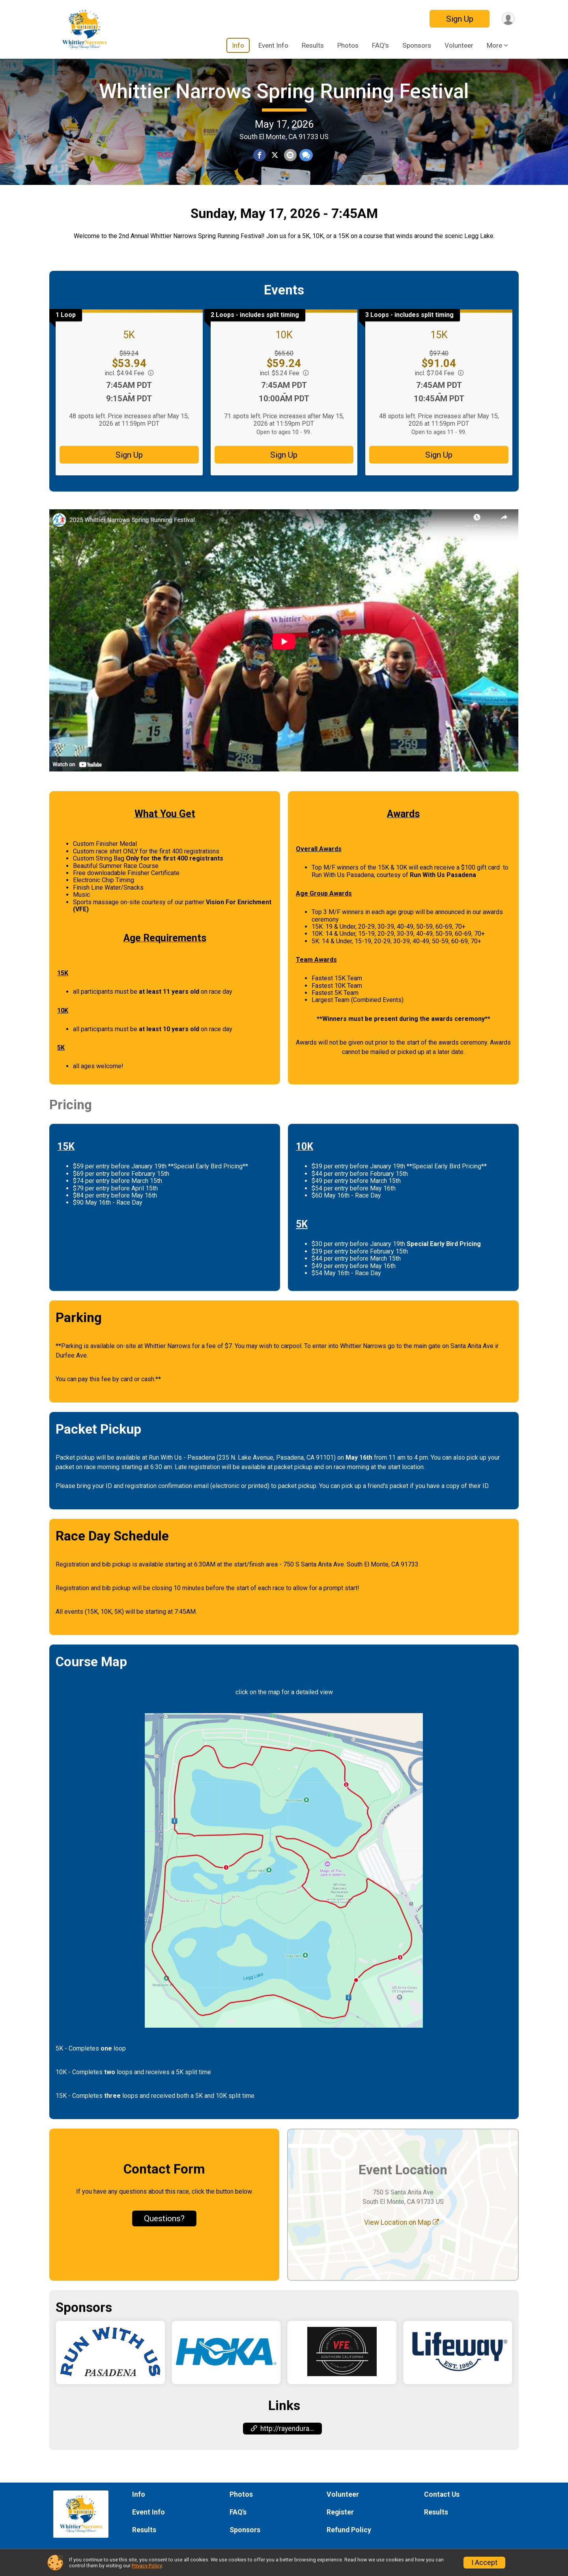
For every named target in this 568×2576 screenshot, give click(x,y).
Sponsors (416, 45)
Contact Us (442, 2494)
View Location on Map (401, 2246)
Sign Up (458, 19)
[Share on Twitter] (275, 167)
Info (238, 45)
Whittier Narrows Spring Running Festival (284, 103)
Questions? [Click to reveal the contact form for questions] (164, 2241)
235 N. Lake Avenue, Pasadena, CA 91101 (276, 1481)
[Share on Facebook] (260, 167)
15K (439, 357)
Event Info (273, 45)
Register (340, 2512)
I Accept (484, 2563)
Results (313, 45)
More (494, 45)
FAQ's (380, 45)
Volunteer (459, 45)
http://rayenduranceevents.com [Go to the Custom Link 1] (286, 2452)
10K (284, 357)
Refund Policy (349, 2530)
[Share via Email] (290, 167)
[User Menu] (507, 18)
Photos (348, 45)
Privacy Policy (147, 2566)
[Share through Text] (305, 167)
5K (129, 357)
